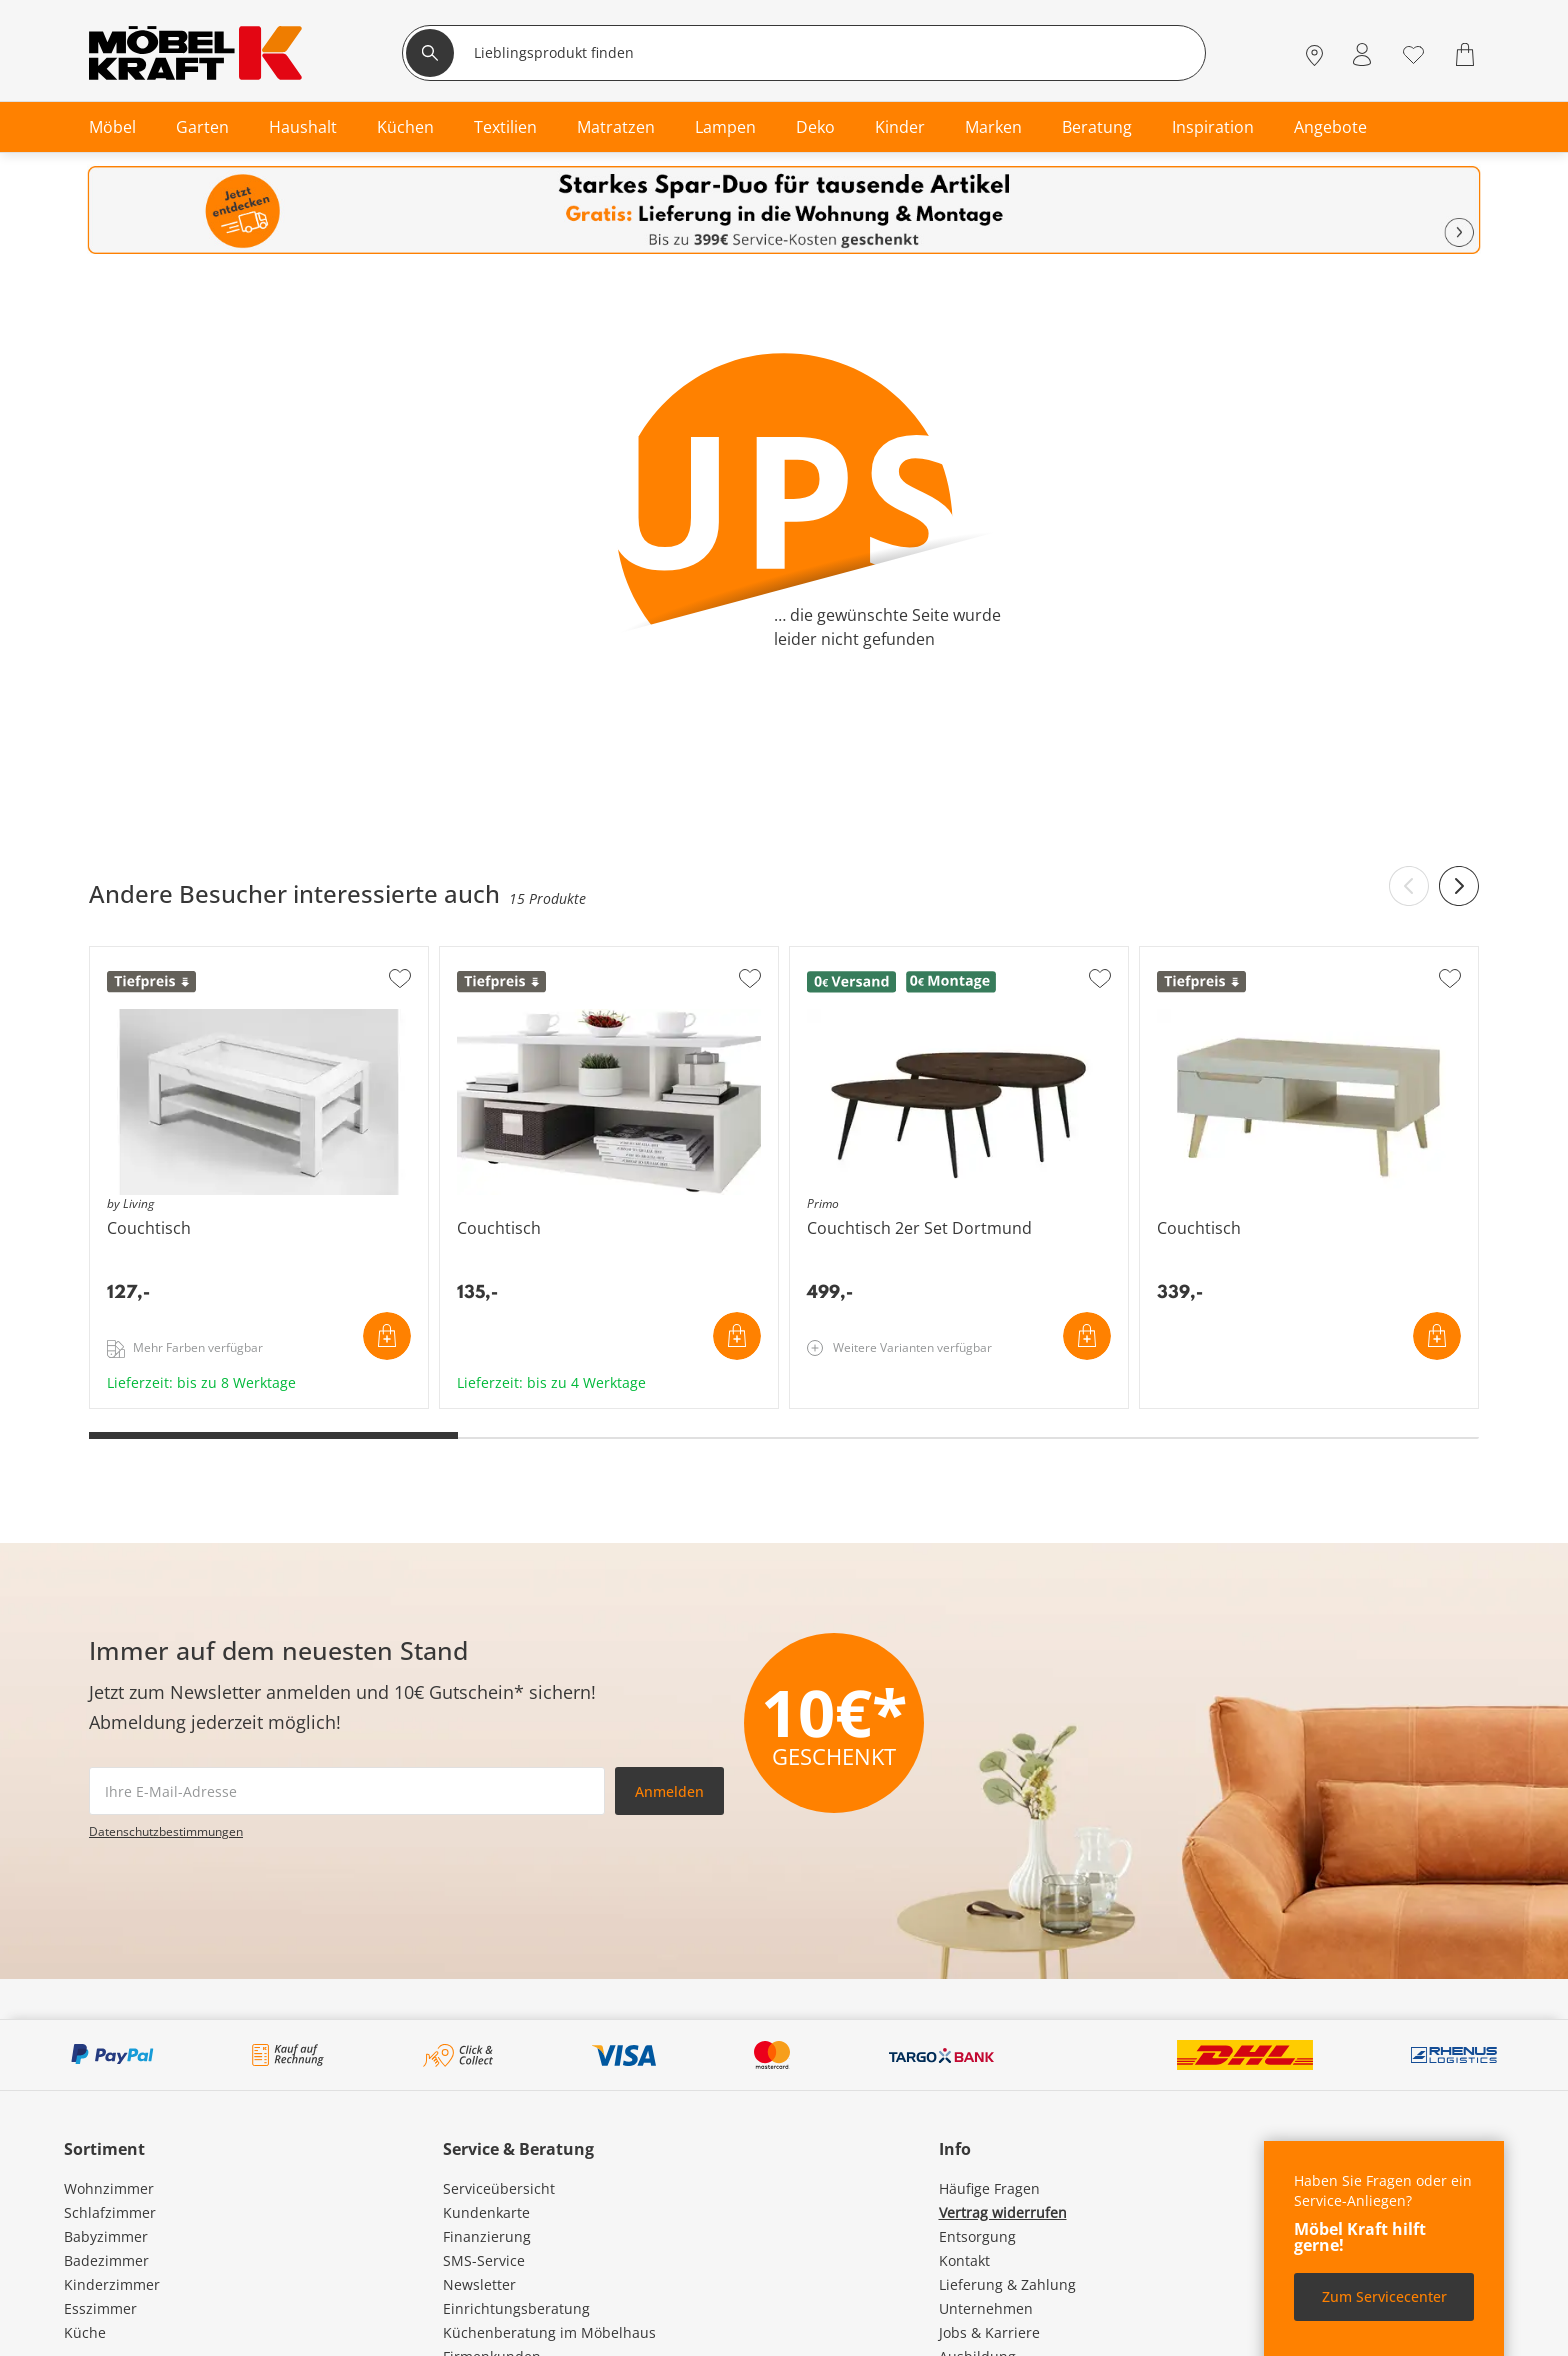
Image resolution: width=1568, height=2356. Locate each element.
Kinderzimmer (112, 2284)
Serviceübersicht (499, 2188)
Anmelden (669, 1791)
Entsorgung (977, 2236)
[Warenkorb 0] (1467, 54)
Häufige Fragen (989, 2188)
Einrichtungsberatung (516, 2308)
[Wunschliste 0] (1413, 52)
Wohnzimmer (109, 2188)
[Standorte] (1314, 54)
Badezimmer (106, 2260)
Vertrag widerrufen (1003, 2212)
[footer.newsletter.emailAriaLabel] (347, 1791)
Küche (85, 2332)
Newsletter (479, 2284)
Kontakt (964, 2260)
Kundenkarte (486, 2212)
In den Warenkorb (387, 1336)
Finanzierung (487, 2236)
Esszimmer (100, 2308)
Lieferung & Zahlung (1007, 2284)
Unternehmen (986, 2308)
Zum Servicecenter (1384, 2296)
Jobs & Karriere (989, 2332)
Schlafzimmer (110, 2212)
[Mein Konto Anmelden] (1362, 54)
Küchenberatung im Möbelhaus (549, 2332)
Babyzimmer (106, 2236)
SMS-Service (484, 2260)
